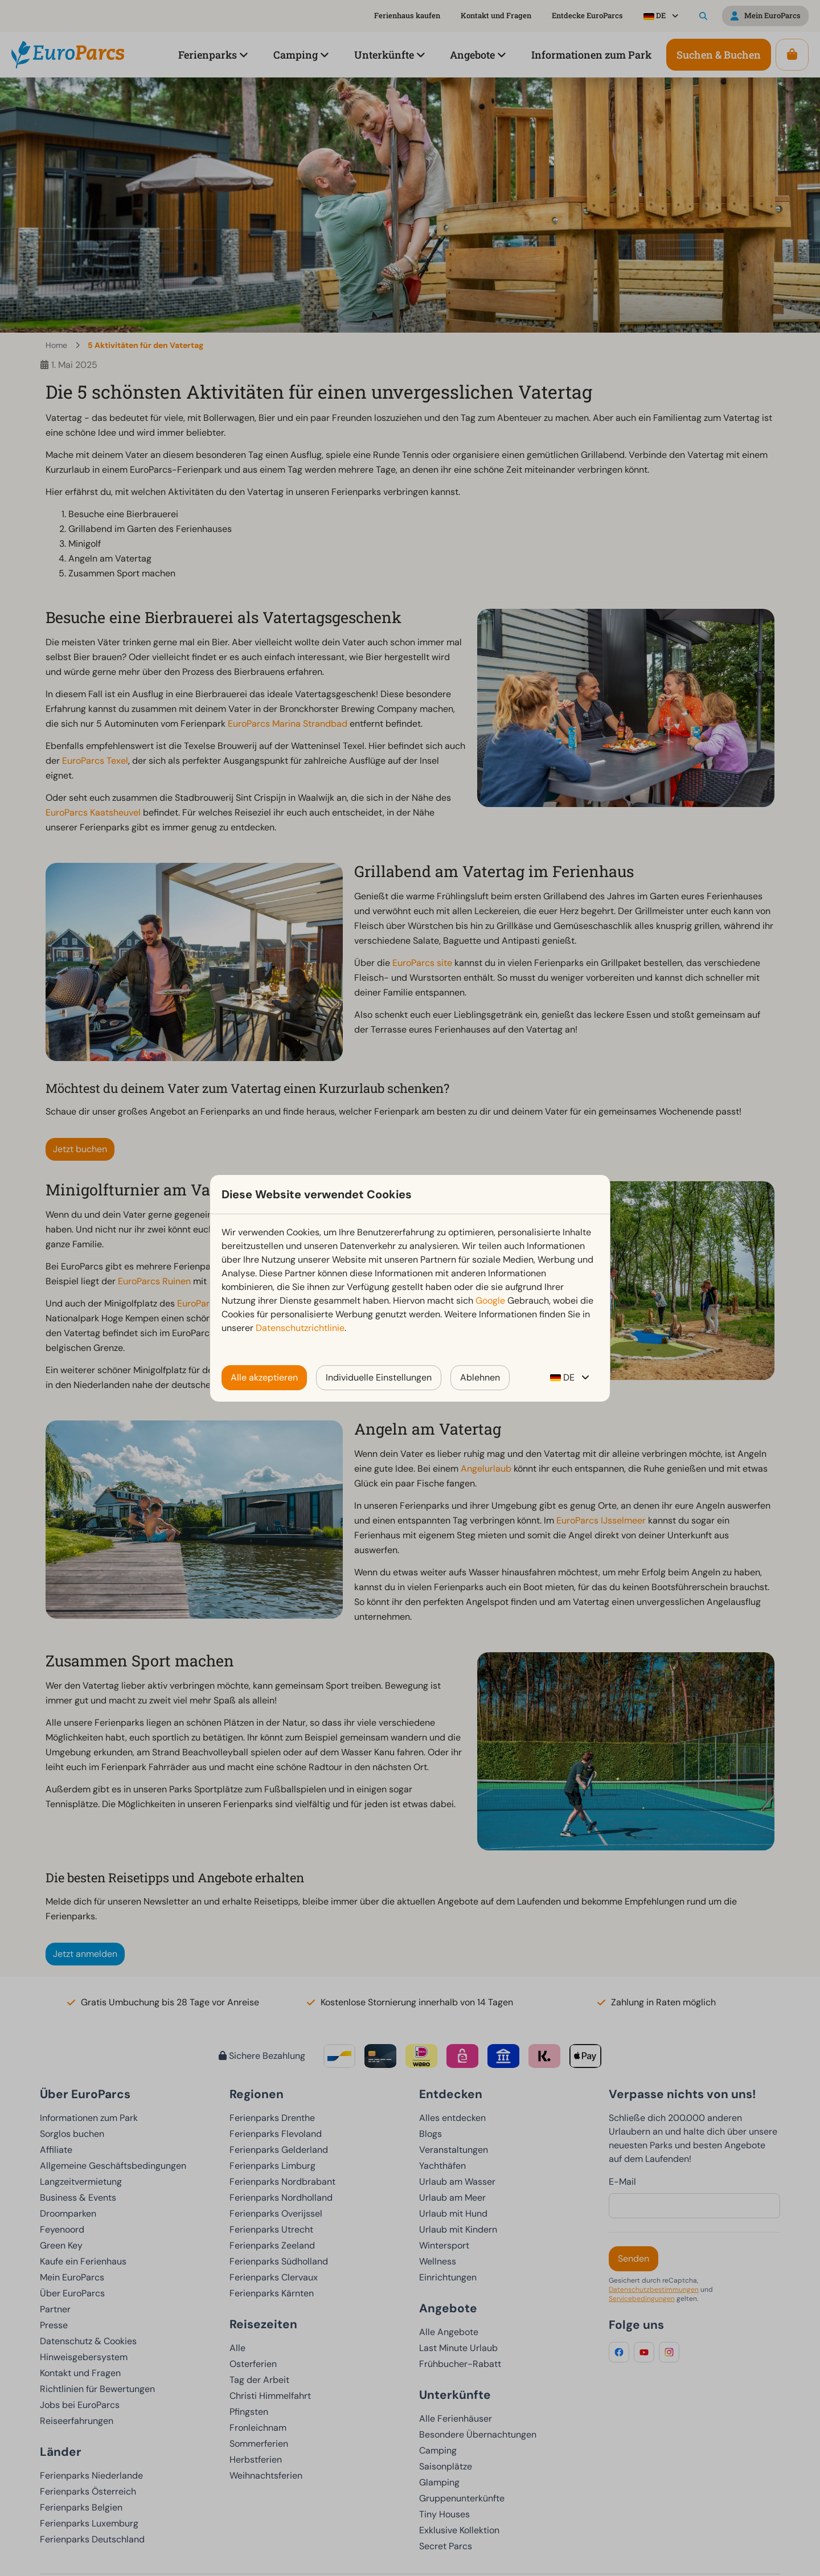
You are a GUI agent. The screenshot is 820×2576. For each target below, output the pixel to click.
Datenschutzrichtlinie (300, 1328)
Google (490, 1301)
